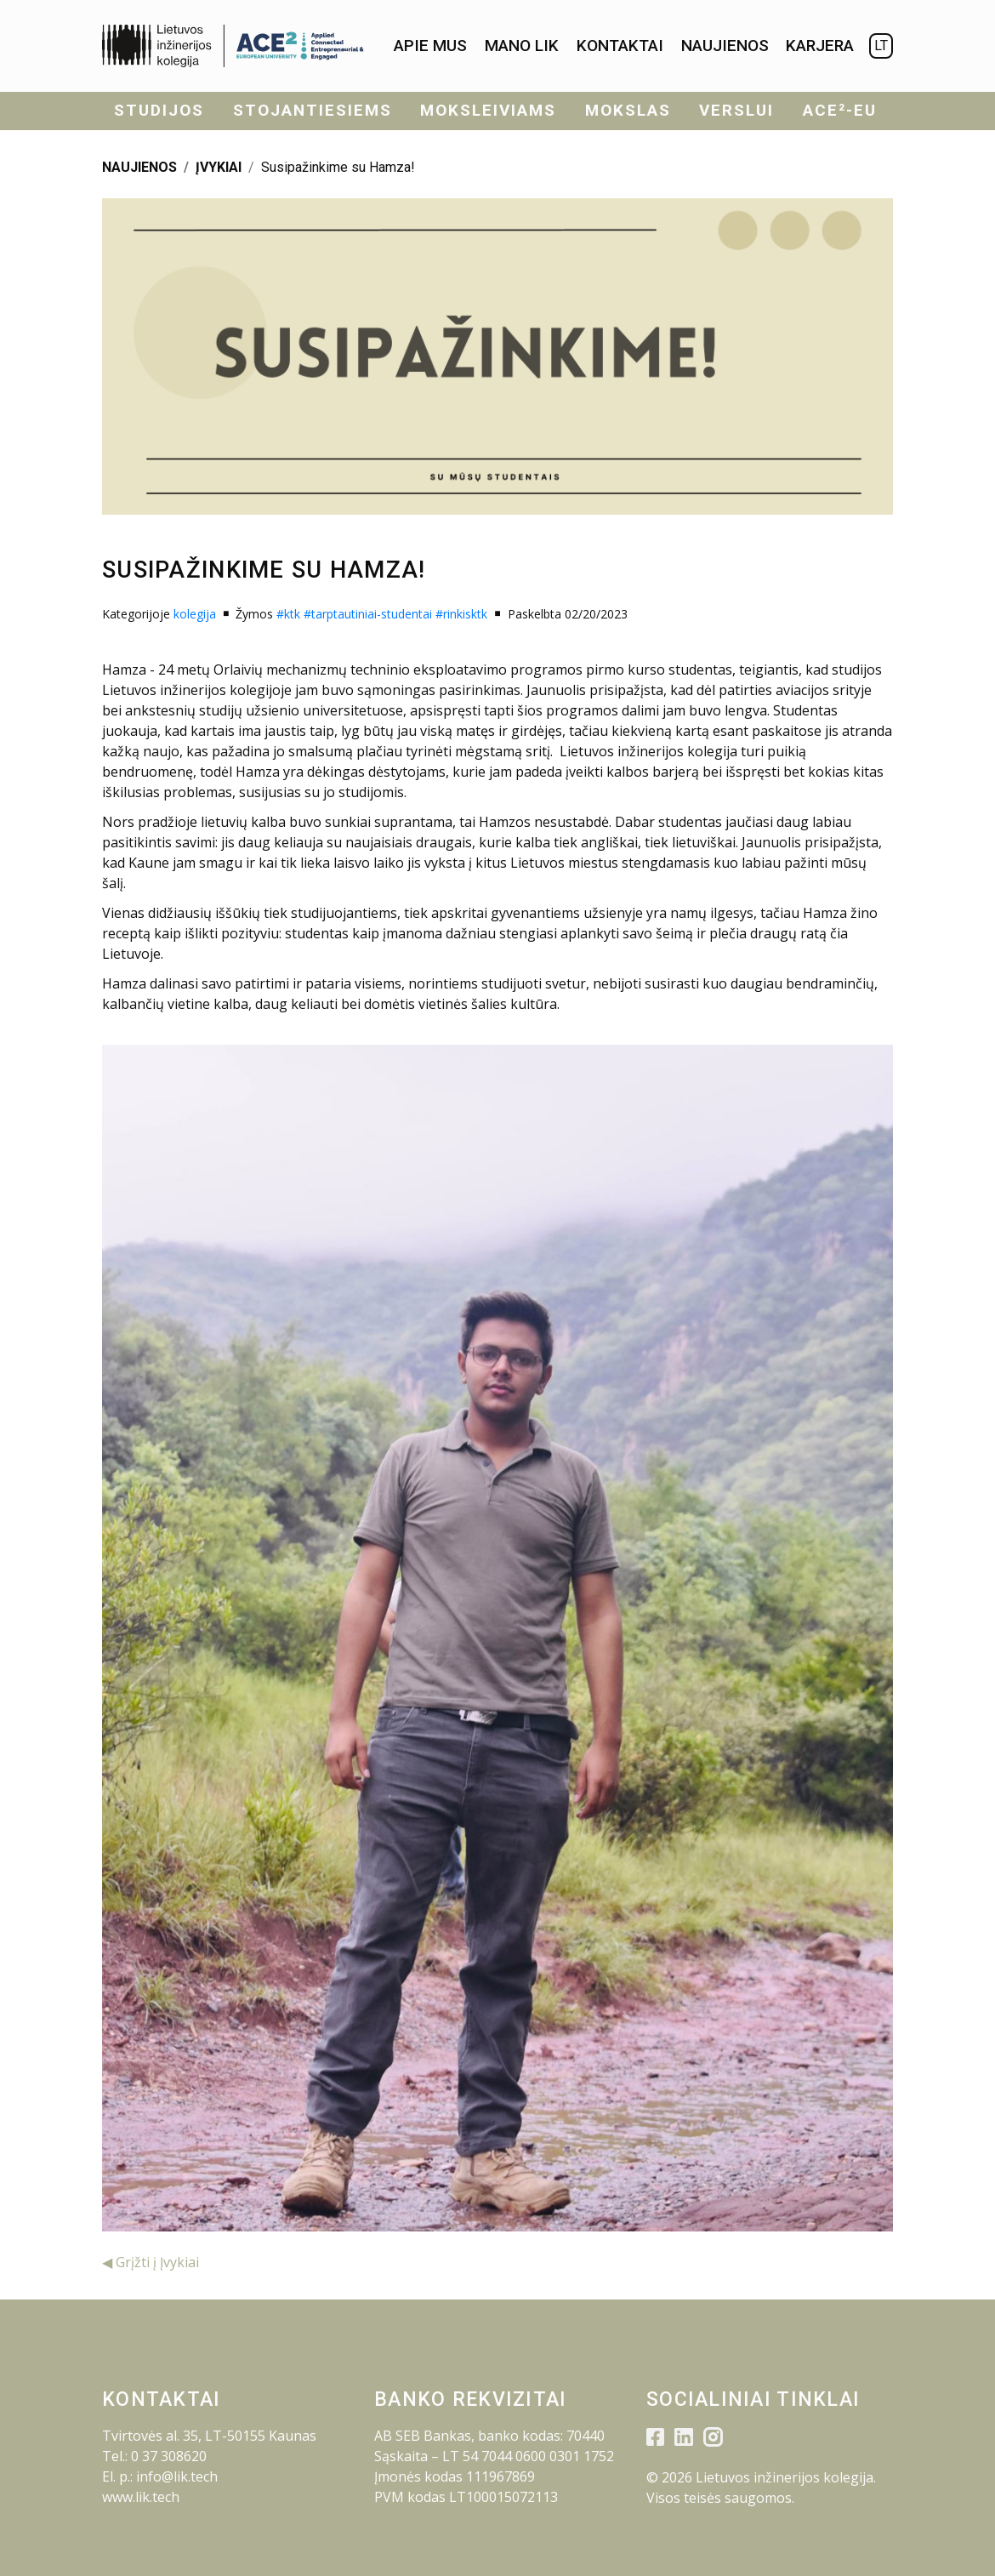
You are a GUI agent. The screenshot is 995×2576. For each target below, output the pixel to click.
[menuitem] (430, 46)
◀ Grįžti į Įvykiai (150, 2262)
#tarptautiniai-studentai (368, 614)
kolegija (194, 614)
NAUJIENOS (139, 167)
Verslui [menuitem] (736, 110)
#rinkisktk (461, 614)
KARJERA (820, 45)
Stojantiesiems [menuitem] (312, 110)
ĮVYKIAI (219, 167)
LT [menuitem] (881, 45)
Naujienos (725, 45)
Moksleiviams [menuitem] (488, 110)
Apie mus (430, 45)
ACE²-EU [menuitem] (840, 110)
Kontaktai (620, 45)
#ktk (288, 614)
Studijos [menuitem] (159, 110)
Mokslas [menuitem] (628, 110)
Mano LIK (522, 45)
